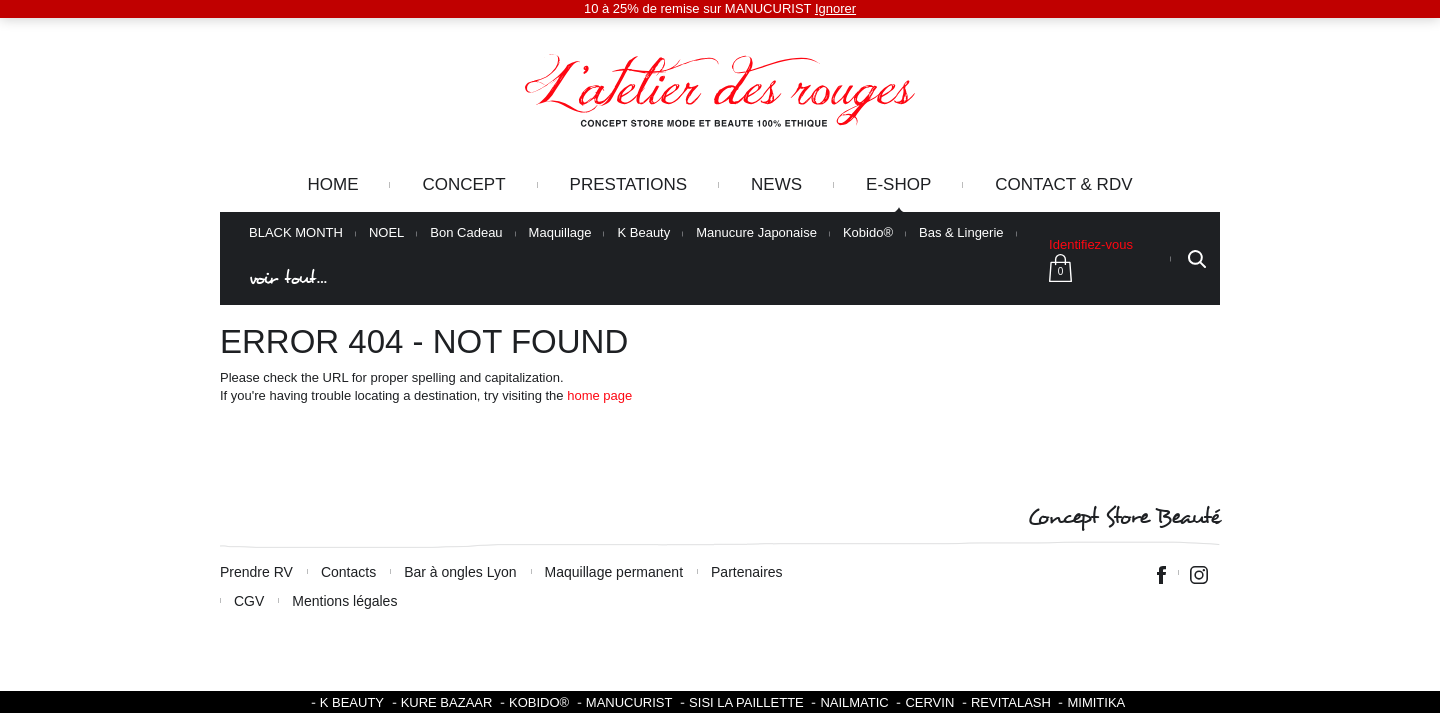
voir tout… (288, 278)
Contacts (348, 572)
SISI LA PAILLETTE (746, 702)
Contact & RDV (1063, 184)
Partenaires (747, 572)
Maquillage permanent (614, 572)
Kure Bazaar (447, 702)
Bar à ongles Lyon (460, 572)
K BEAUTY (352, 702)
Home (332, 184)
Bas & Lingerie (961, 233)
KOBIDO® (539, 702)
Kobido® (868, 233)
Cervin (929, 702)
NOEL (386, 233)
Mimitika (1096, 702)
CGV (249, 601)
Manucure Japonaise (756, 233)
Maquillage (560, 233)
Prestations (628, 184)
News (776, 184)
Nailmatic (854, 702)
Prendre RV (256, 572)
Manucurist (629, 702)
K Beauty (643, 233)
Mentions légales (344, 601)
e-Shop (898, 184)
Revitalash (1011, 702)
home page (599, 395)
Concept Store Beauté (1123, 517)
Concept (463, 184)
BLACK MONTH (296, 233)
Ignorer (835, 8)
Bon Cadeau (466, 233)
